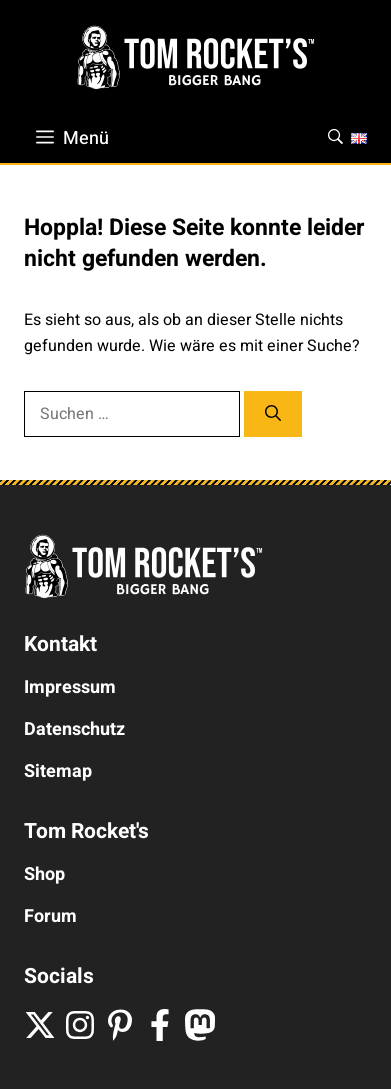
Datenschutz (74, 729)
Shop (44, 874)
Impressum (70, 687)
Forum (50, 916)
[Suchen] (273, 414)
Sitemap (58, 771)
